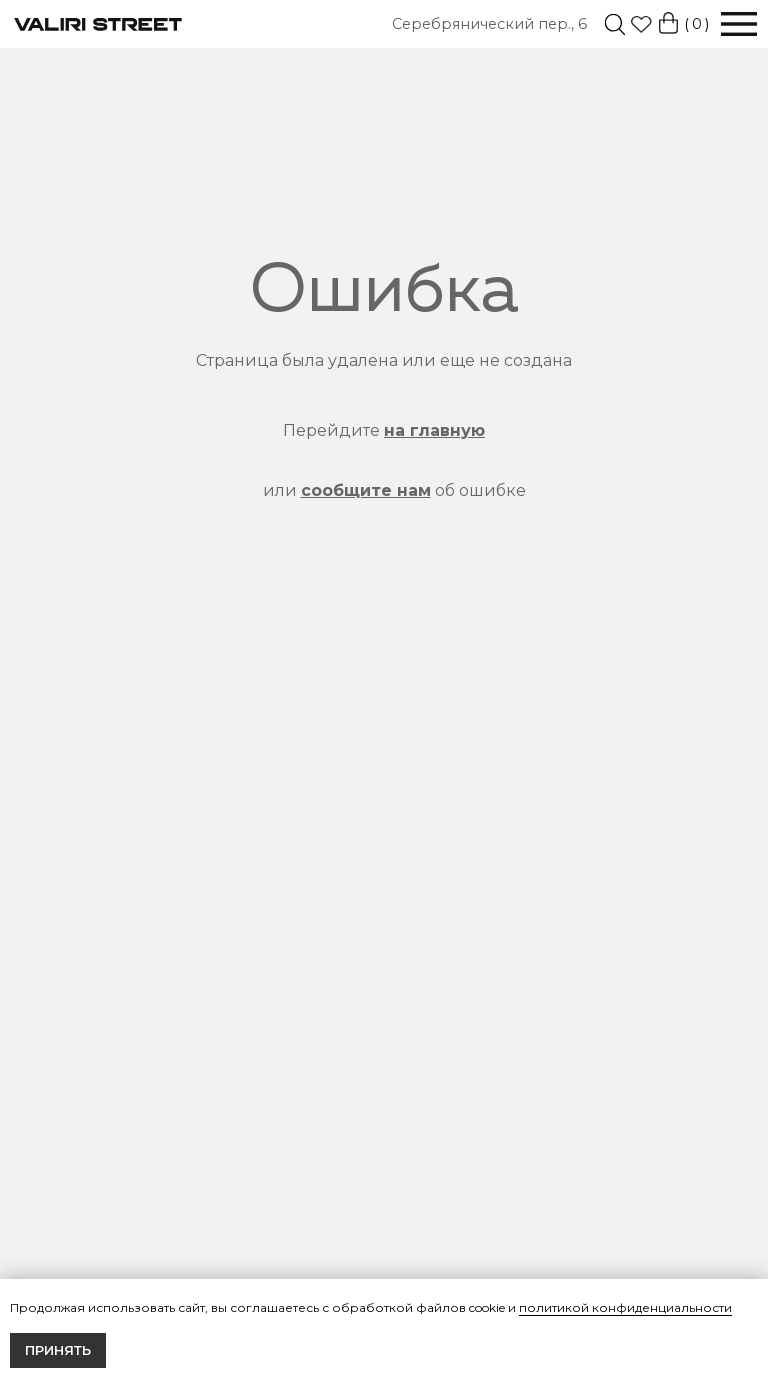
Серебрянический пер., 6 (489, 24)
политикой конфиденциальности (625, 1307)
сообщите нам (366, 490)
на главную (434, 430)
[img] (615, 24)
